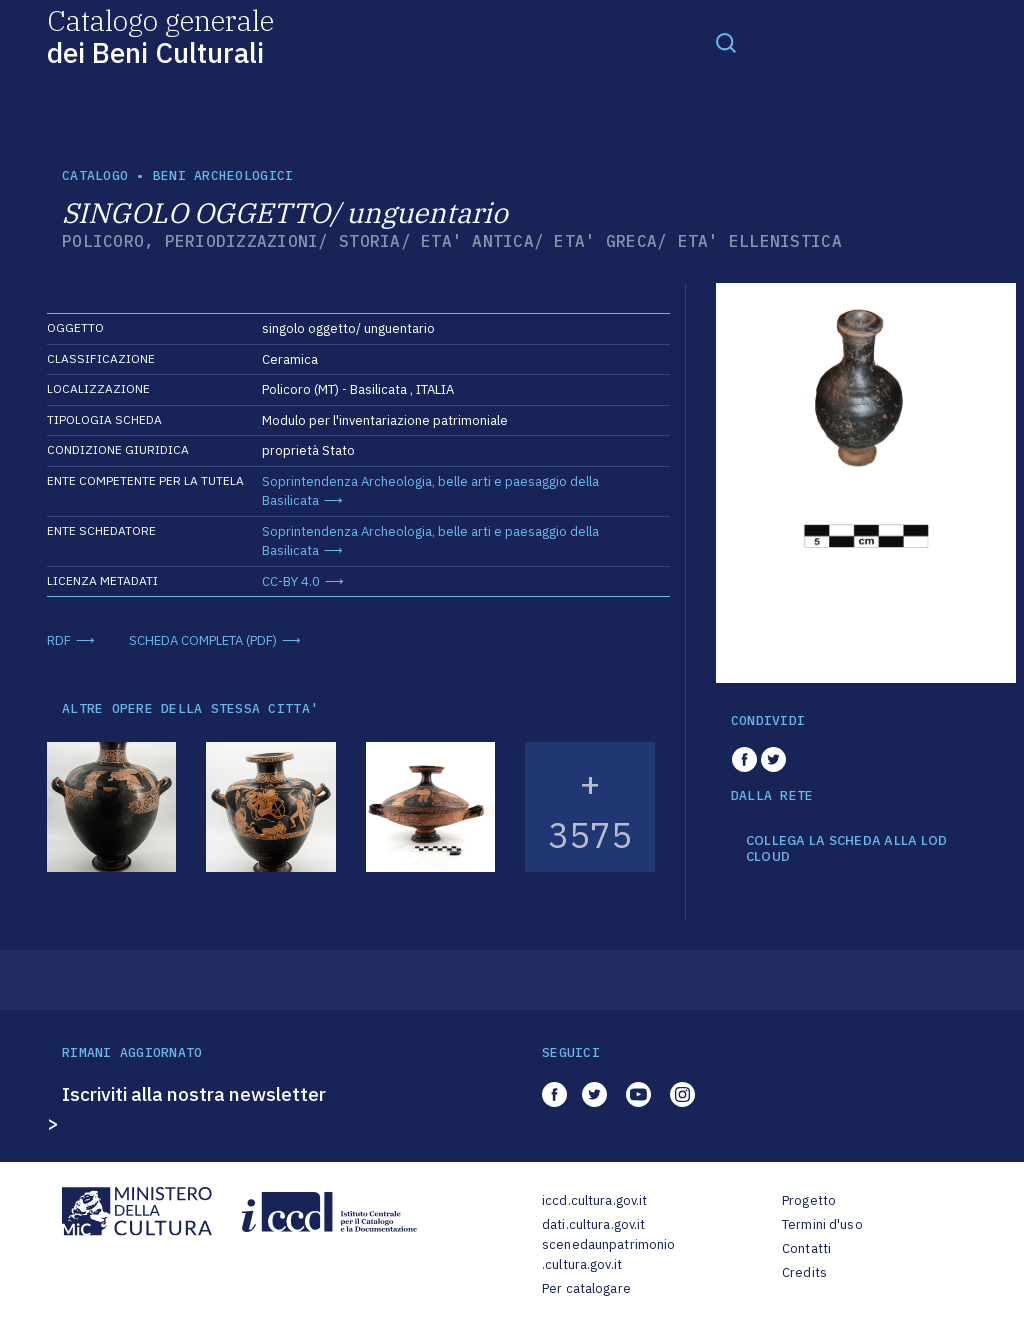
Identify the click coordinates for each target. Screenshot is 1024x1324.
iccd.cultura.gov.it (594, 1200)
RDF (59, 640)
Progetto (809, 1200)
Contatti (806, 1248)
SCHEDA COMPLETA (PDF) (203, 640)
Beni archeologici (223, 175)
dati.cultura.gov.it (593, 1224)
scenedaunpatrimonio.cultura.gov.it (608, 1254)
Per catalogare (586, 1288)
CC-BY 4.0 (291, 581)
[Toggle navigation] (726, 42)
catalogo (95, 175)
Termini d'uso (822, 1224)
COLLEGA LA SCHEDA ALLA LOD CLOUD (847, 848)
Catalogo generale (160, 35)
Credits (804, 1272)
